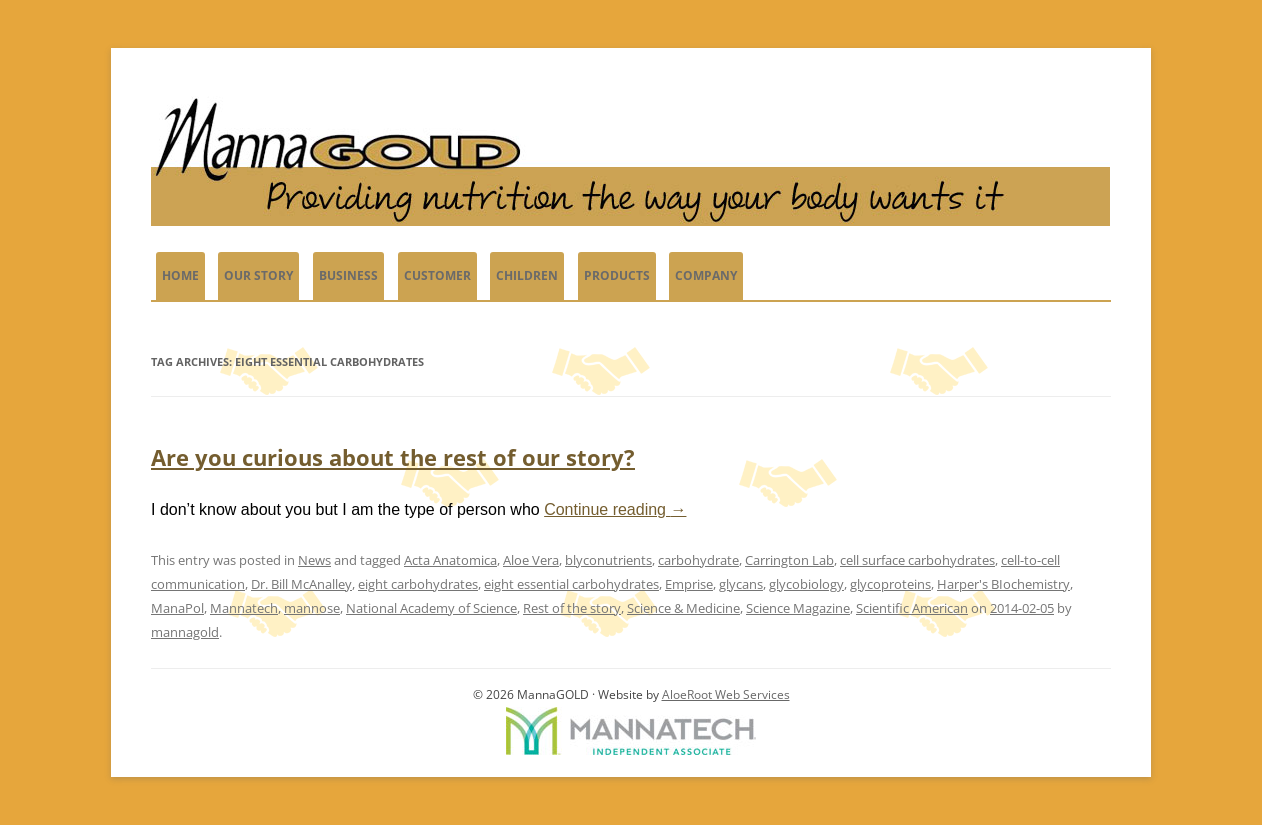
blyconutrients (608, 560)
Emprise (689, 584)
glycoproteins (890, 584)
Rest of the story (572, 608)
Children (527, 275)
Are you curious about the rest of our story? (393, 457)
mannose (312, 608)
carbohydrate (698, 560)
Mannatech (244, 608)
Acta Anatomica (450, 560)
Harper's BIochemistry (1003, 584)
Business (348, 275)
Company (706, 275)
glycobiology (806, 584)
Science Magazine (798, 608)
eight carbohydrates (418, 584)
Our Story (258, 275)
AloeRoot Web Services (726, 694)
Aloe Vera (531, 560)
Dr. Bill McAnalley (301, 584)
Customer (437, 275)
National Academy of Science (431, 608)
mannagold (185, 632)
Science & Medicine (683, 608)
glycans (741, 584)
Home (180, 275)
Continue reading (615, 509)
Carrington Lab (789, 560)
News (314, 560)
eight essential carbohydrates (571, 584)
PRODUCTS (617, 275)
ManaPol (177, 608)
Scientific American (912, 608)
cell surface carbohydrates (917, 560)
